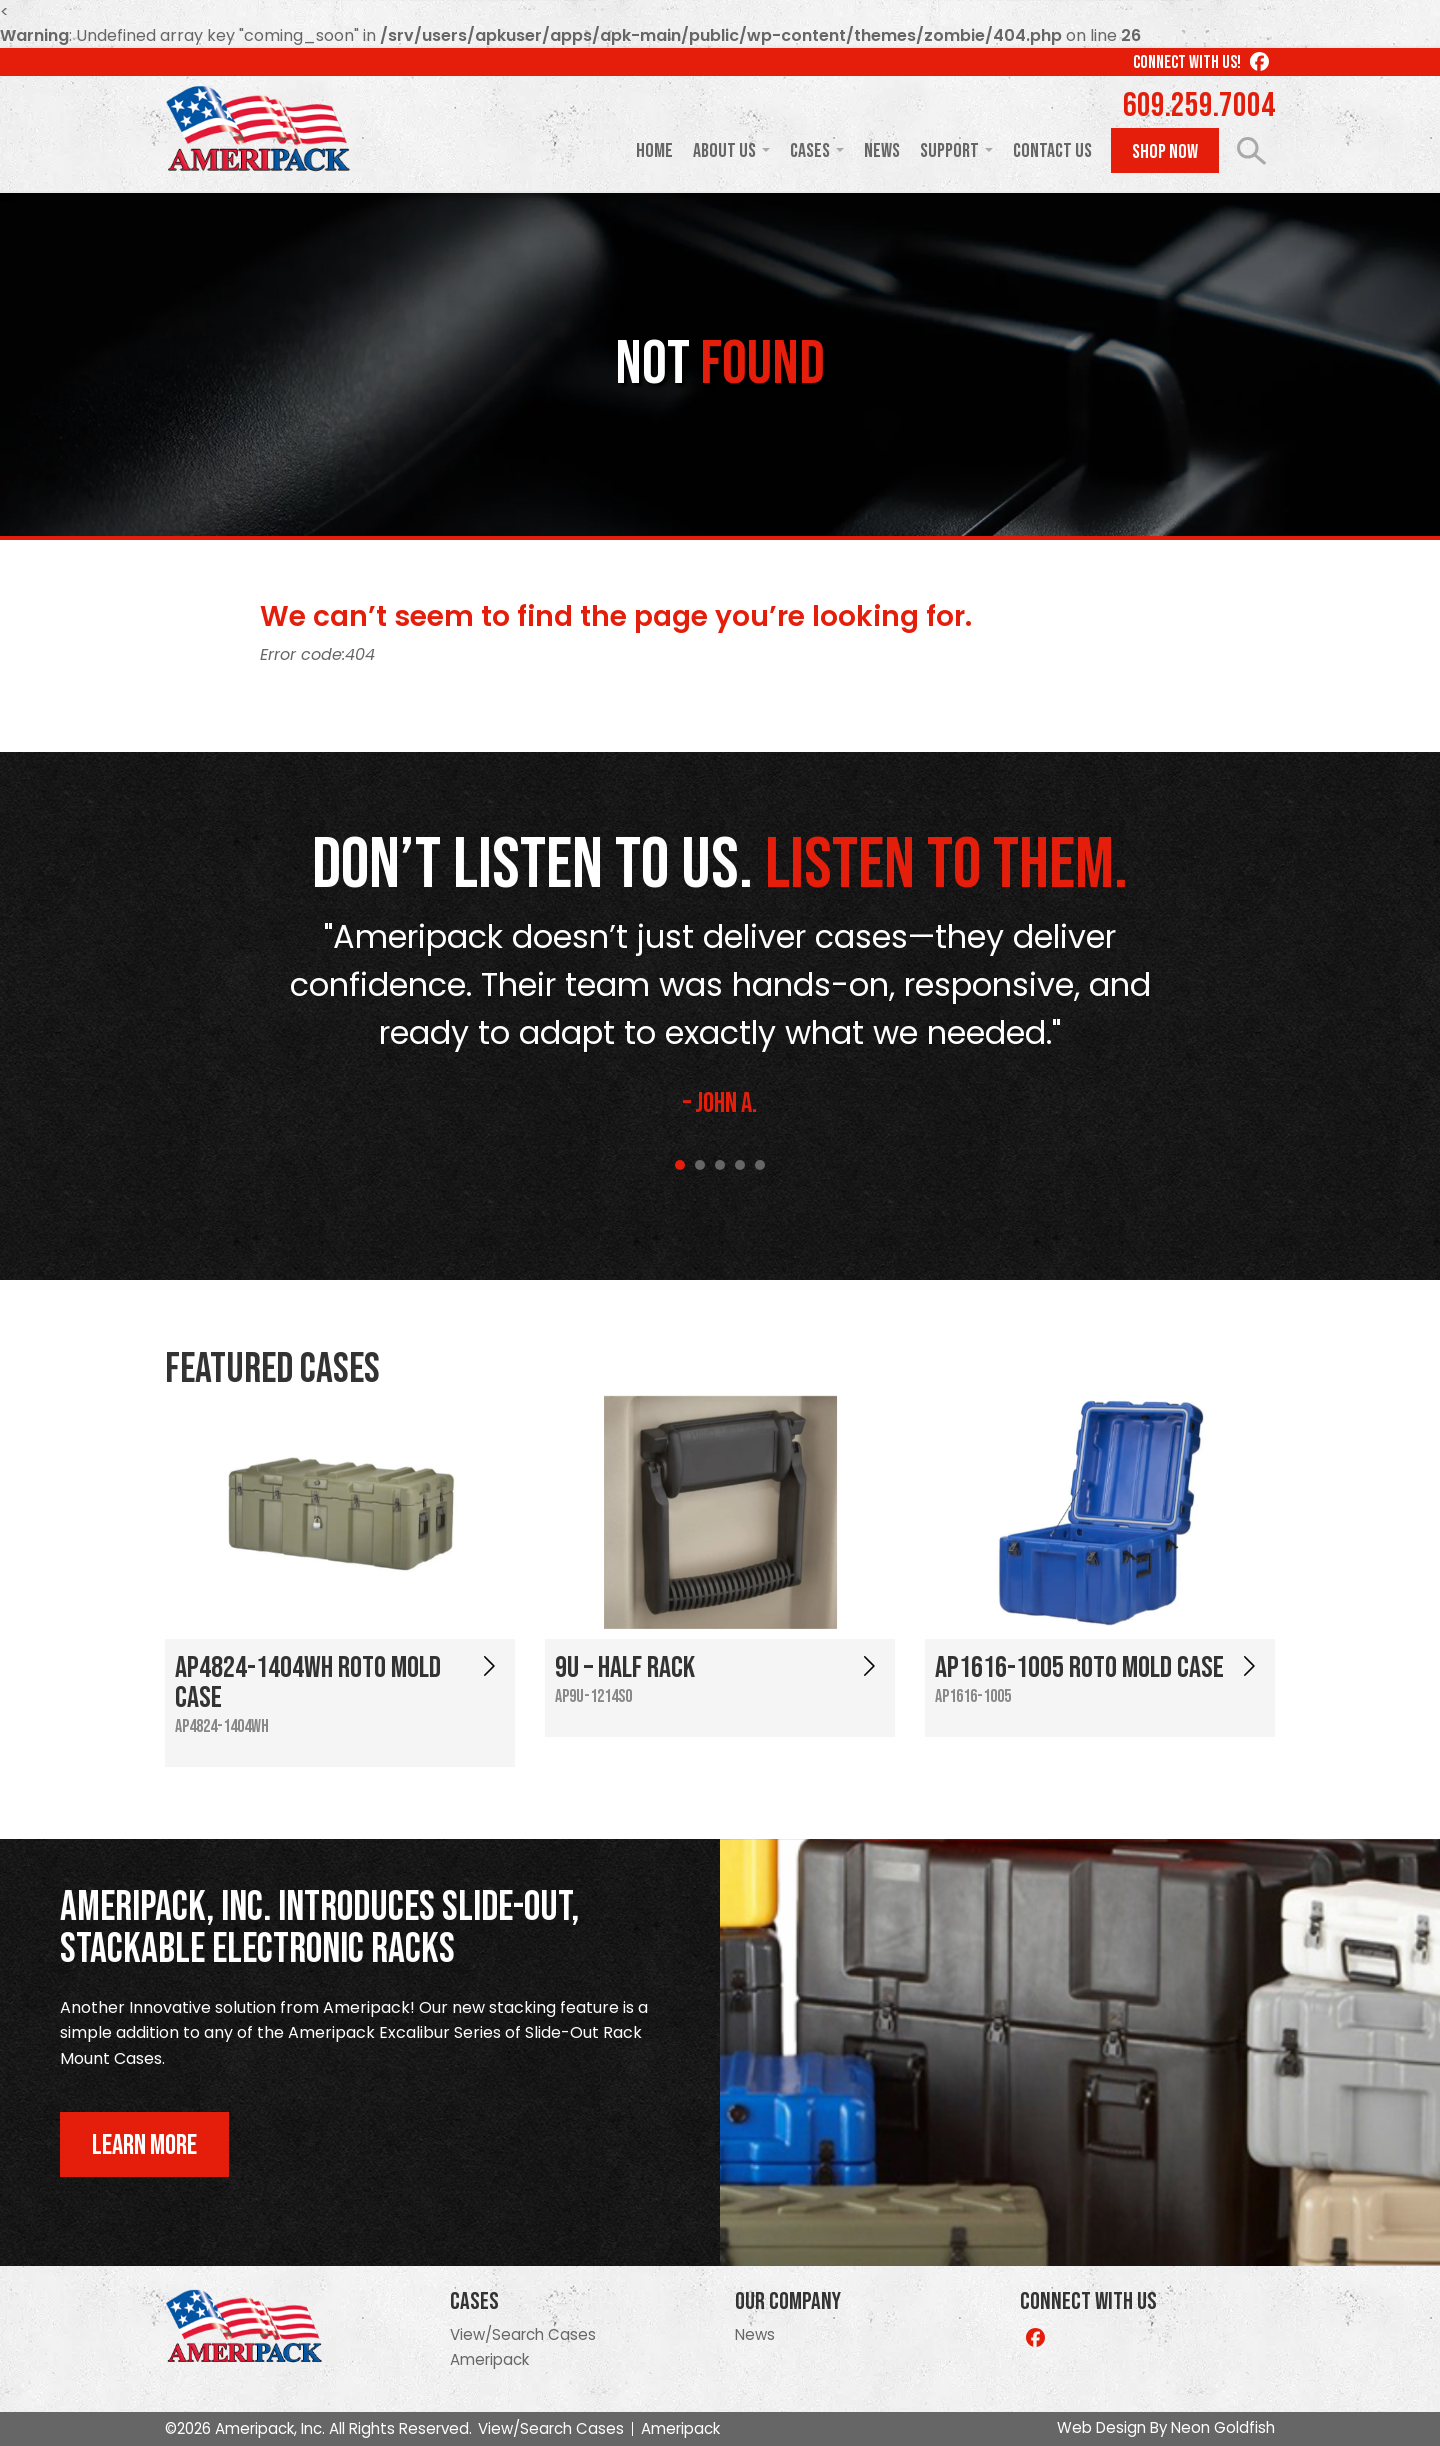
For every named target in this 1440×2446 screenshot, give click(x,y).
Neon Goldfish (1223, 2427)
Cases (810, 151)
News (882, 151)
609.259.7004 (1199, 106)
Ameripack (489, 2359)
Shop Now (1165, 152)
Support (949, 151)
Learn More (144, 2145)
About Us (724, 151)
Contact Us (1052, 151)
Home (654, 151)
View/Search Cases (523, 2334)
